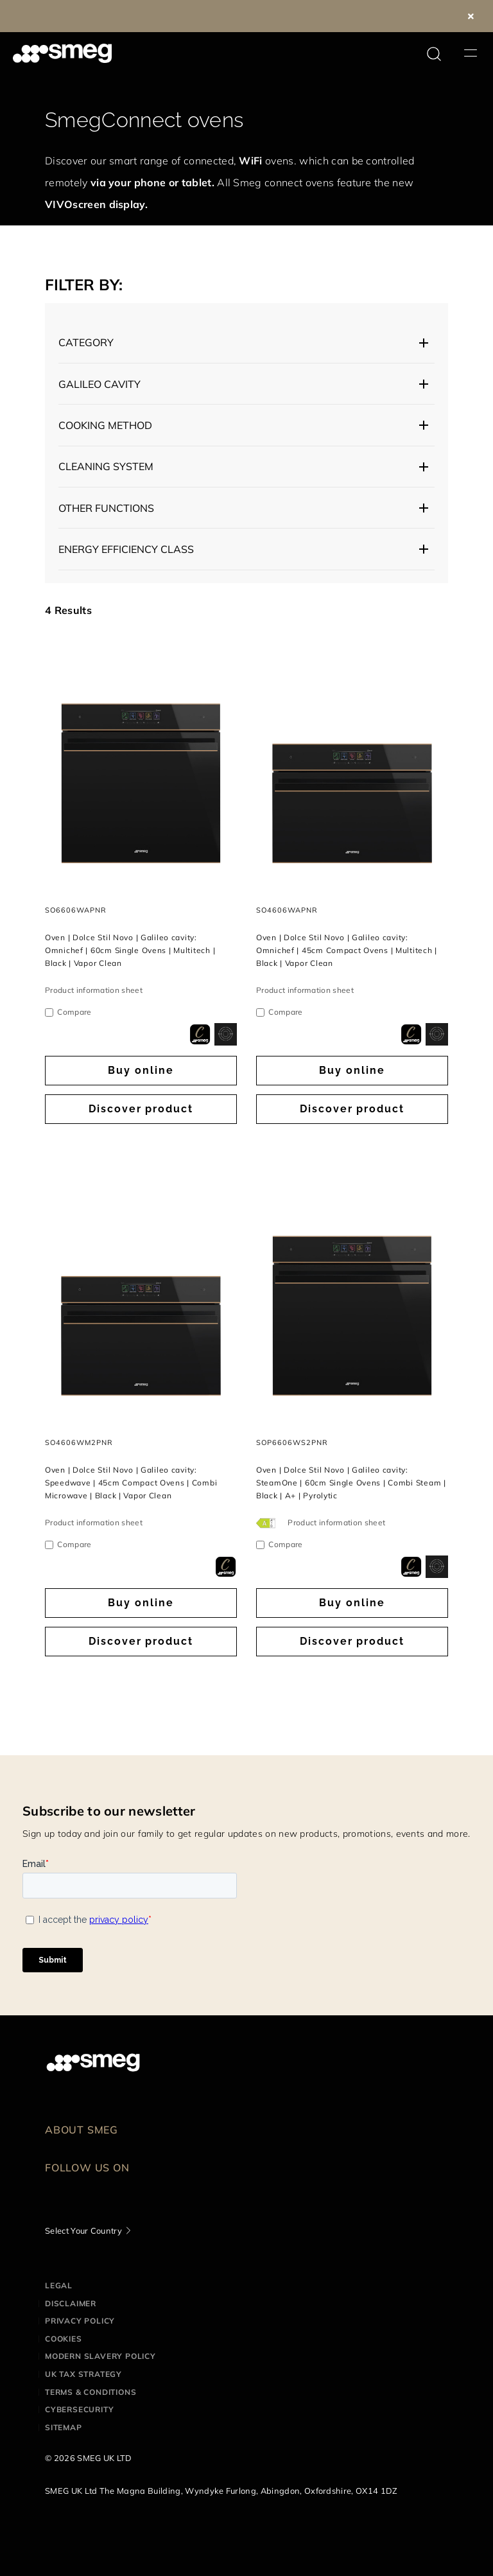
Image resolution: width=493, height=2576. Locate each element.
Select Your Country (83, 2230)
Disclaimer (70, 2303)
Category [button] (86, 342)
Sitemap (63, 2427)
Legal (59, 2285)
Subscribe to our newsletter (109, 1811)
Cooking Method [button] (105, 425)
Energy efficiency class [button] (126, 549)
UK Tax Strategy (83, 2374)
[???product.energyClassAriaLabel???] (266, 1522)
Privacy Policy (80, 2321)
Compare (74, 1012)
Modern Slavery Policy (100, 2356)
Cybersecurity (79, 2409)
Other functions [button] (106, 508)
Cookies (63, 2339)
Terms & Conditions (90, 2392)
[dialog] (200, 1033)
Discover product (141, 1109)
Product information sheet (94, 990)
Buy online (140, 1070)
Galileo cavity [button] (99, 384)
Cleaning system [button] (105, 466)
